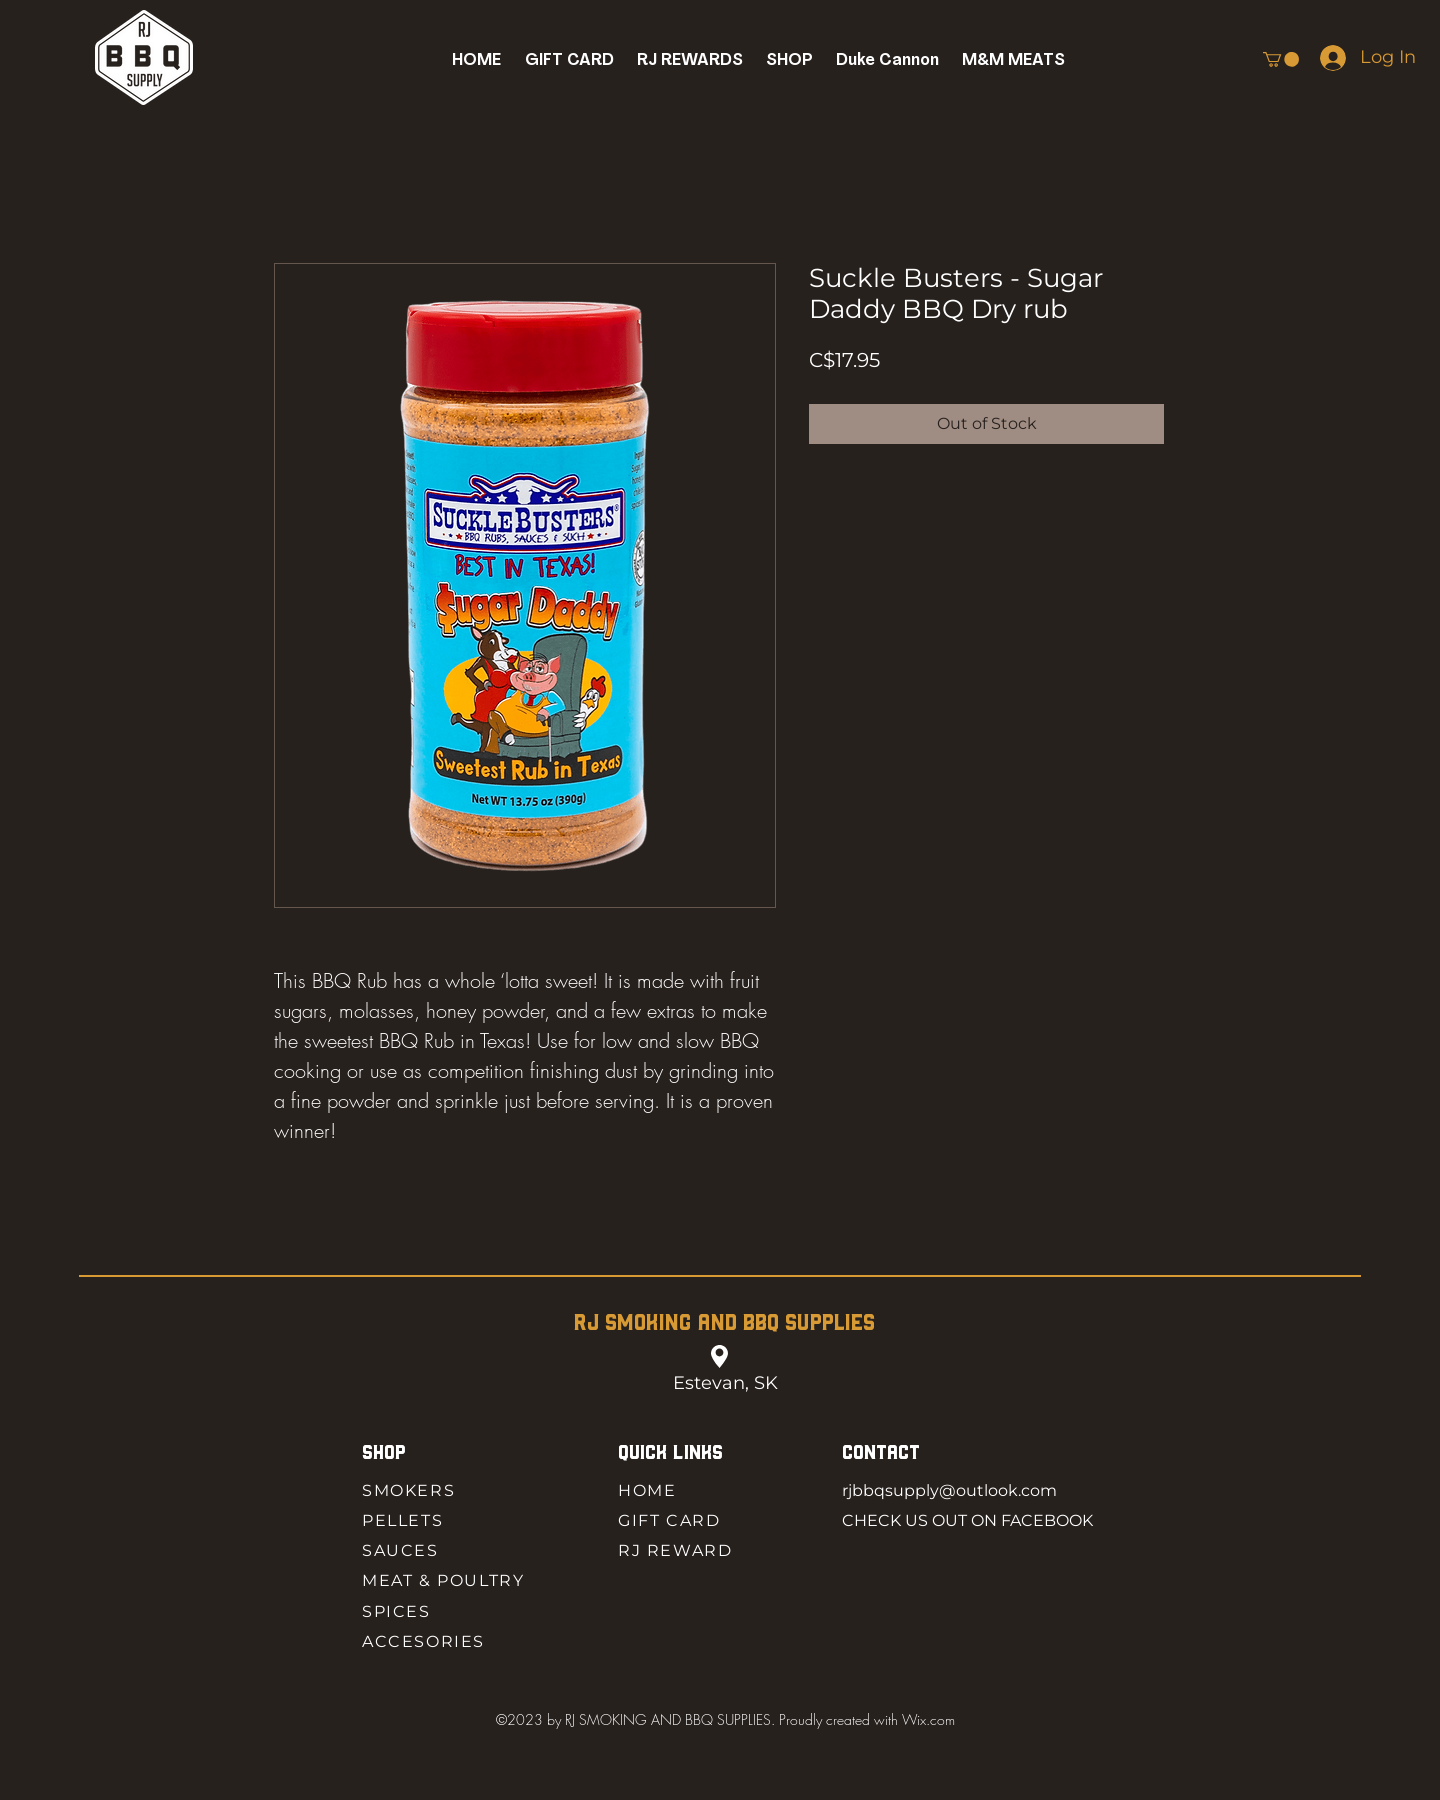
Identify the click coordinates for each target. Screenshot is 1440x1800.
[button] (790, 60)
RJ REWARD (675, 1550)
